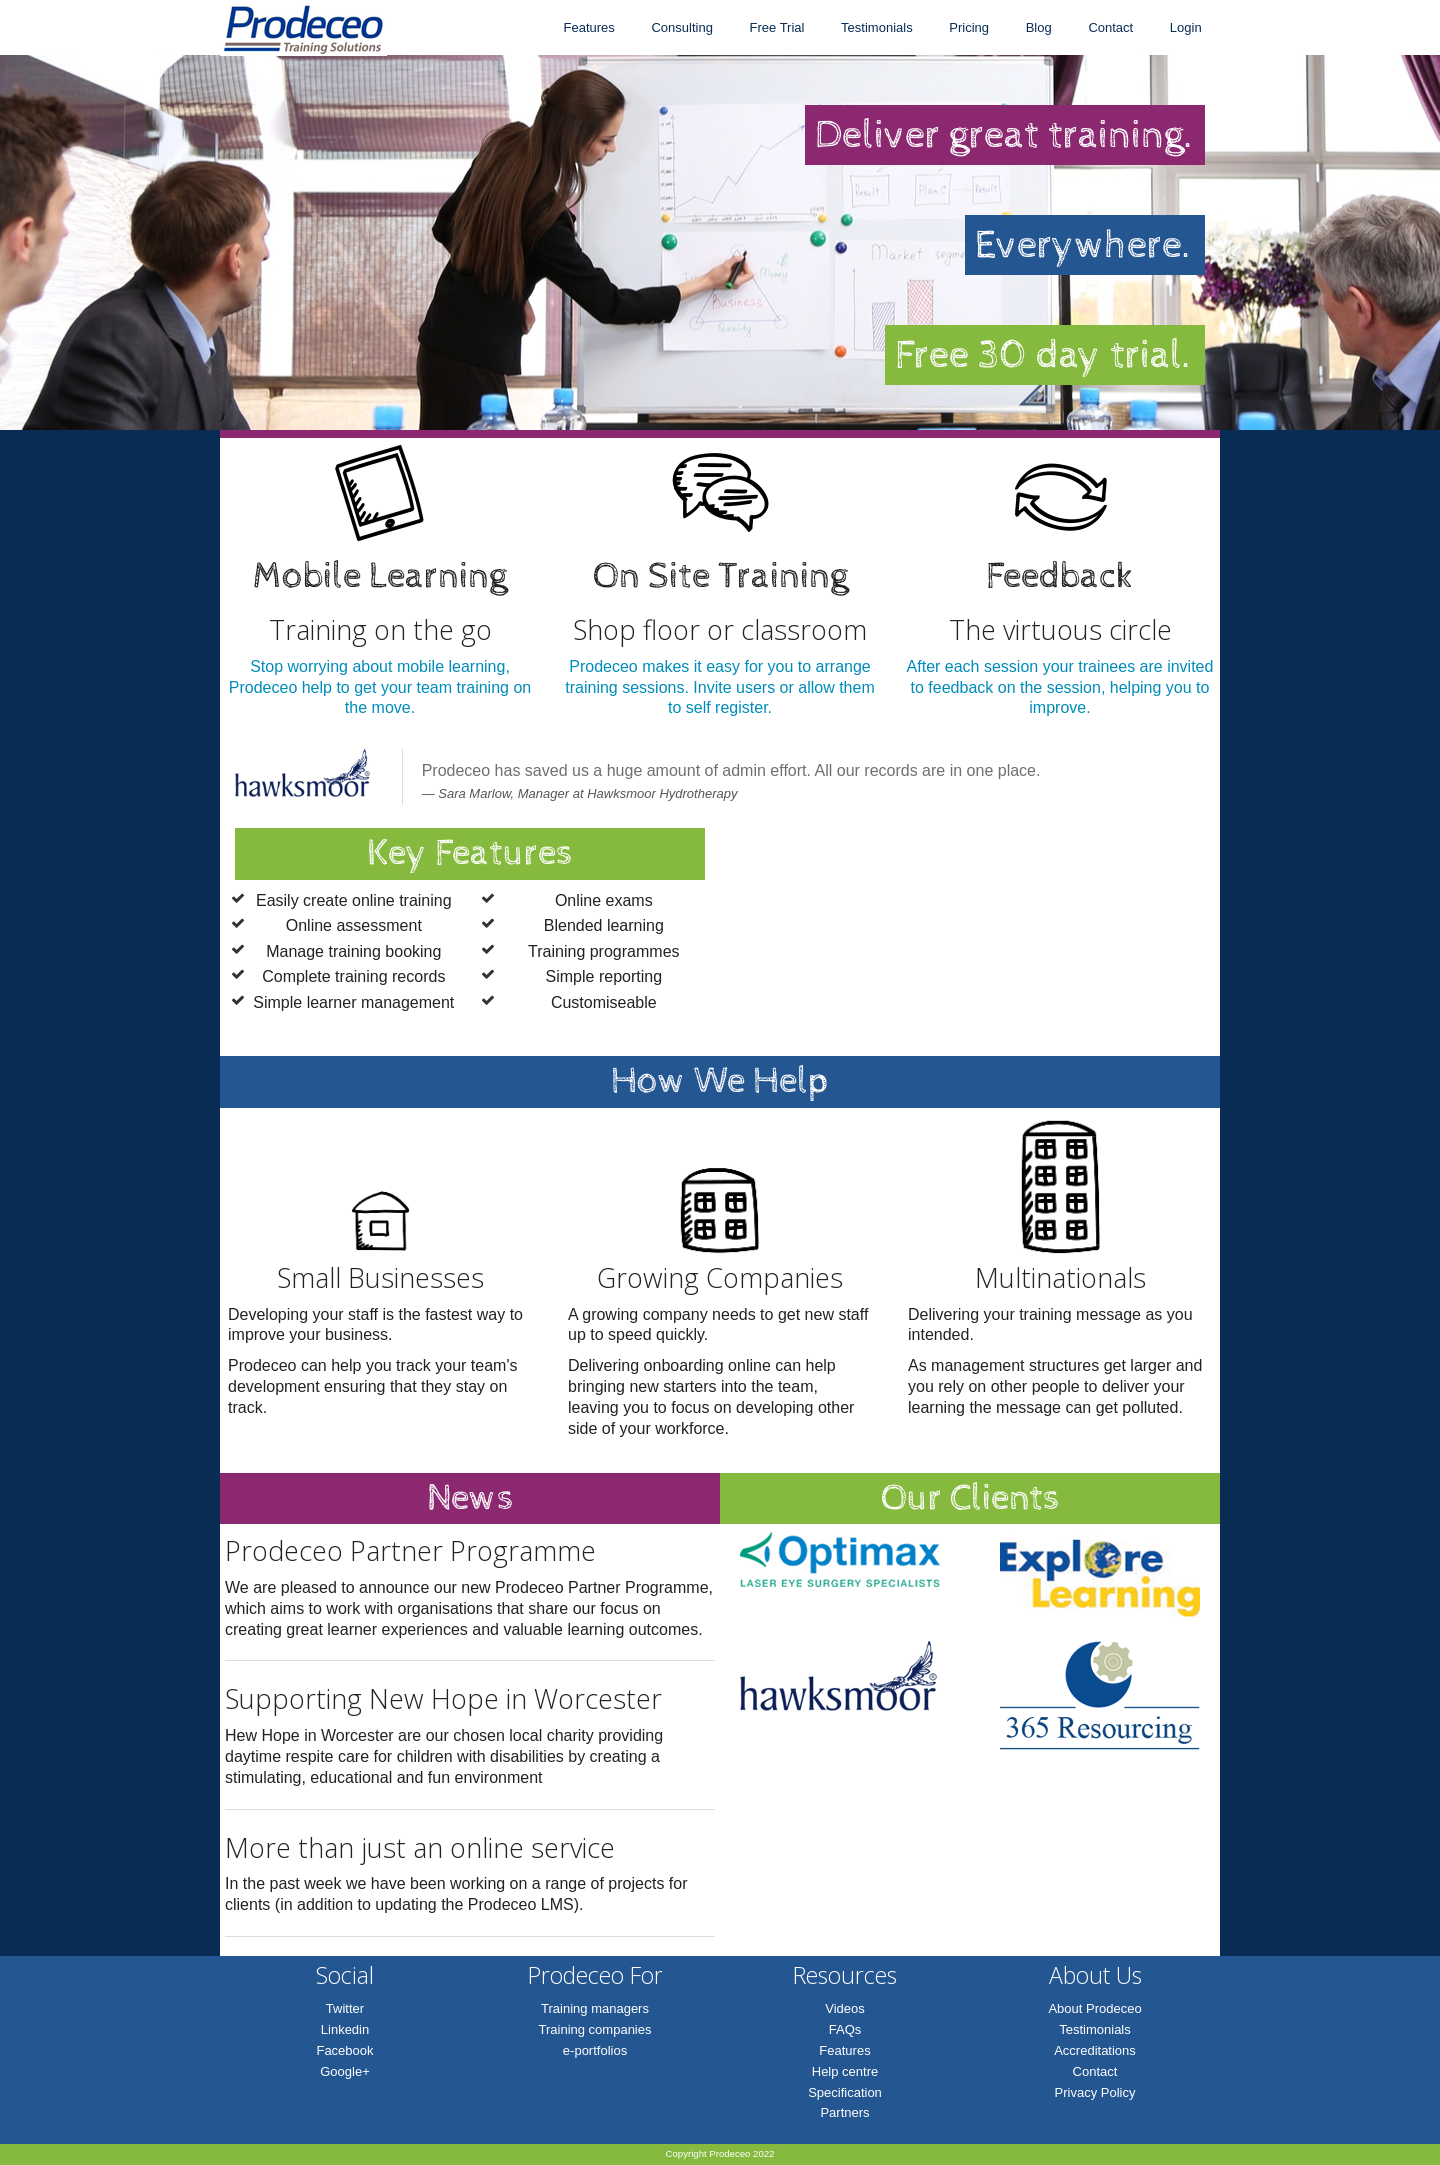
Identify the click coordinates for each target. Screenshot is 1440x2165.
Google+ (345, 2071)
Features (588, 27)
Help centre (845, 2071)
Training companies (595, 2029)
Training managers (595, 2008)
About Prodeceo (1094, 2008)
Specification (845, 2092)
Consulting (681, 27)
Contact (1110, 27)
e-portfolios (595, 2050)
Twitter (345, 2008)
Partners (844, 2112)
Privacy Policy (1095, 2092)
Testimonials (877, 27)
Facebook (344, 2050)
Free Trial (777, 27)
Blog (1039, 27)
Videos (845, 2008)
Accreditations (1095, 2050)
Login (1186, 27)
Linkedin (345, 2029)
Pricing (969, 27)
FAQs (845, 2029)
